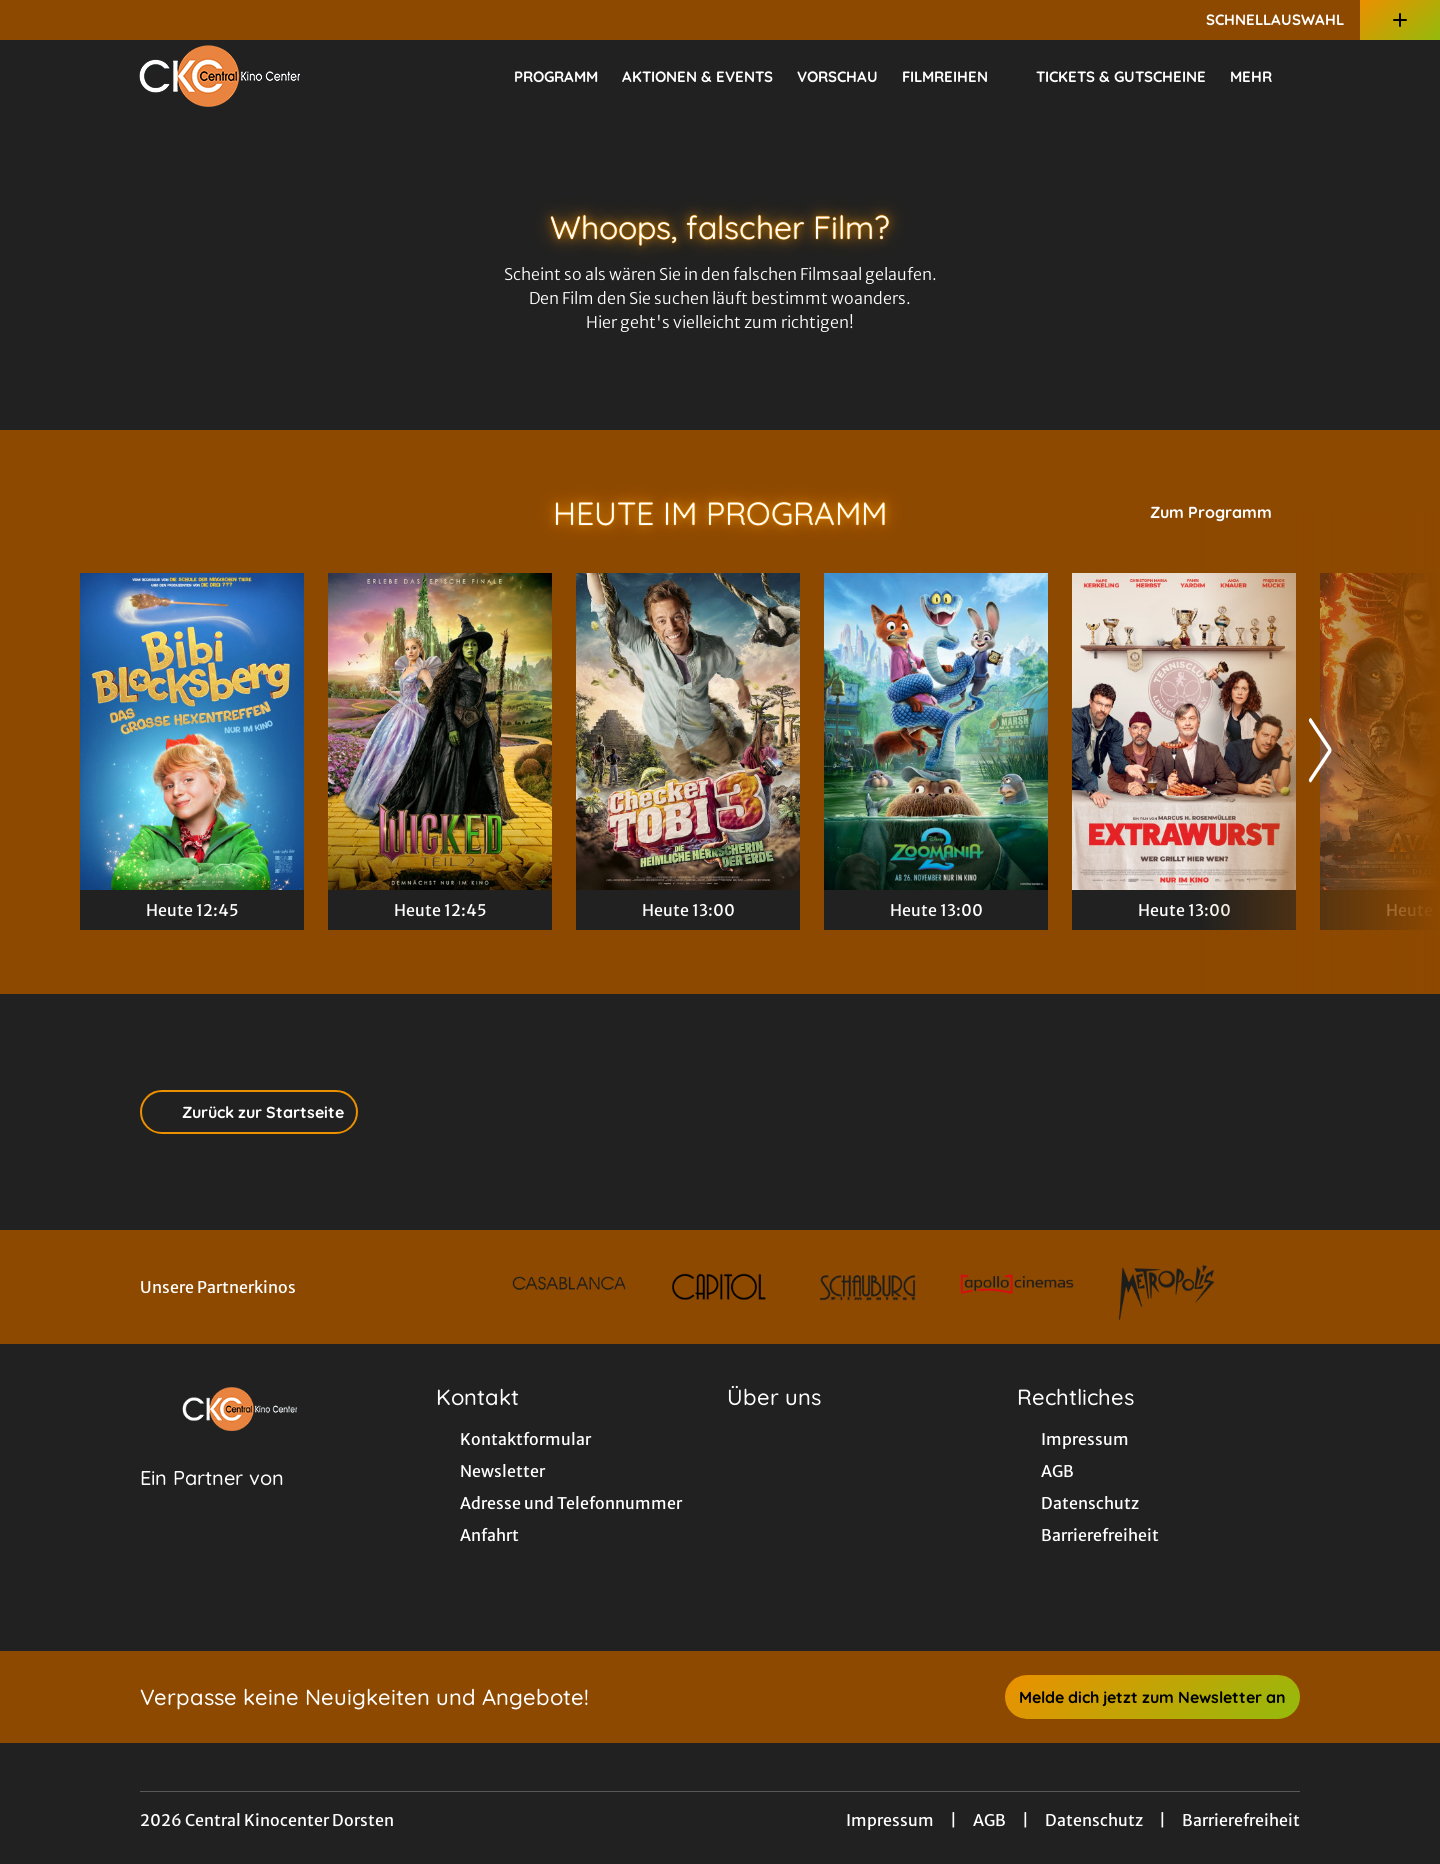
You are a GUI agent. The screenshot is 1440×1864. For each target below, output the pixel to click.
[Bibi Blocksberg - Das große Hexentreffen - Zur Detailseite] (192, 731)
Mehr (1263, 77)
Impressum (890, 1820)
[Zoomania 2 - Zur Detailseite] (936, 731)
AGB (989, 1820)
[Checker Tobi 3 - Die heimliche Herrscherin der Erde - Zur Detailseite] (688, 731)
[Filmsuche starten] (1340, 76)
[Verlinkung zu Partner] (569, 1287)
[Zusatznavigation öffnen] (1400, 20)
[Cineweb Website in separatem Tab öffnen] (212, 1503)
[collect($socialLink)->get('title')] (36, 20)
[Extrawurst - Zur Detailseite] (1184, 731)
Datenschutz (1094, 1820)
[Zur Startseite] (220, 76)
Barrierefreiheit (1241, 1820)
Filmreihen (957, 77)
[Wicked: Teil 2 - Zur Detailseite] (440, 731)
